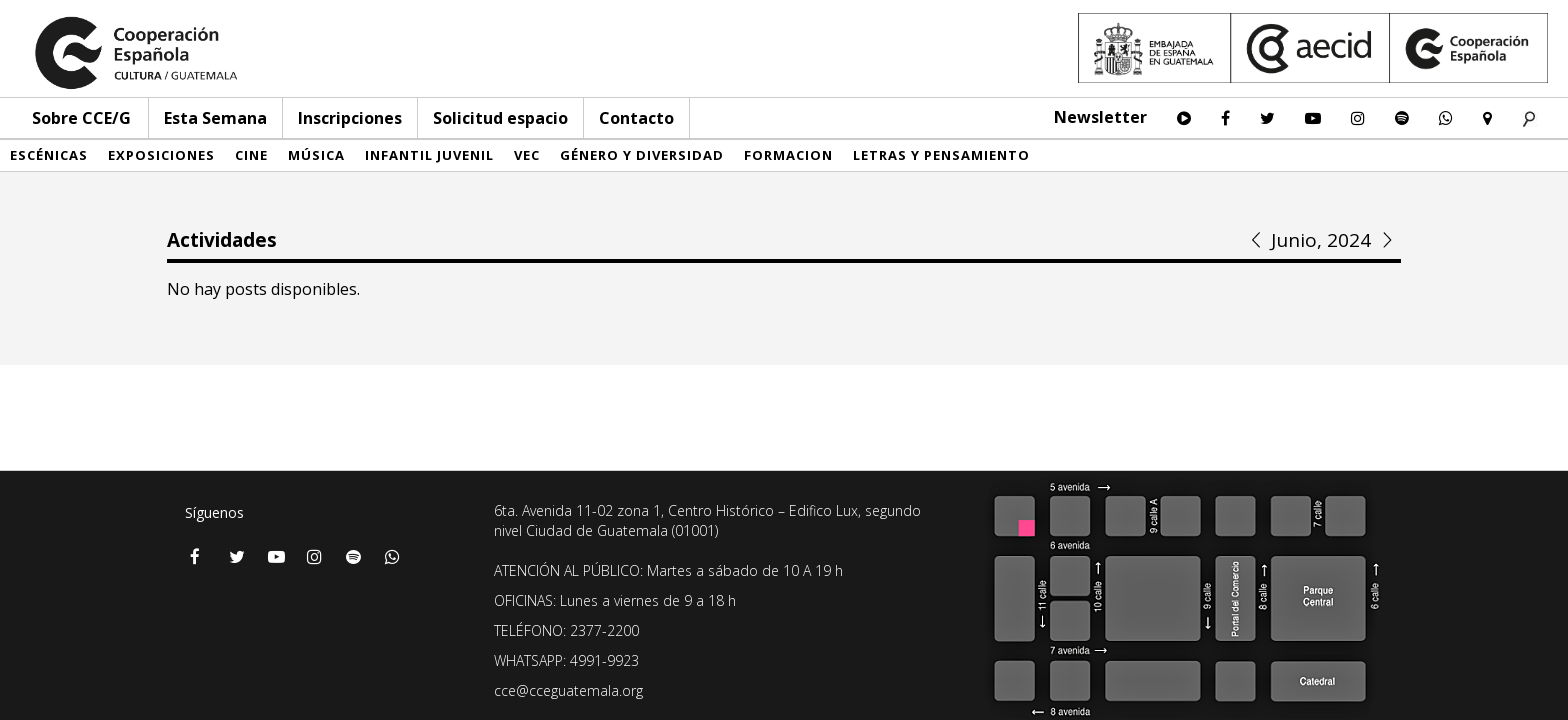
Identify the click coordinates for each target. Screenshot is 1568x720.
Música (316, 155)
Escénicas (49, 155)
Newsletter (1100, 117)
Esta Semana (215, 118)
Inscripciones (350, 118)
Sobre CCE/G (81, 118)
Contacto (636, 118)
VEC (527, 155)
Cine (251, 155)
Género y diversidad (642, 155)
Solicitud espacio (500, 118)
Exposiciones (161, 155)
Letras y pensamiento (941, 155)
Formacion (788, 155)
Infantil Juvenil (429, 155)
